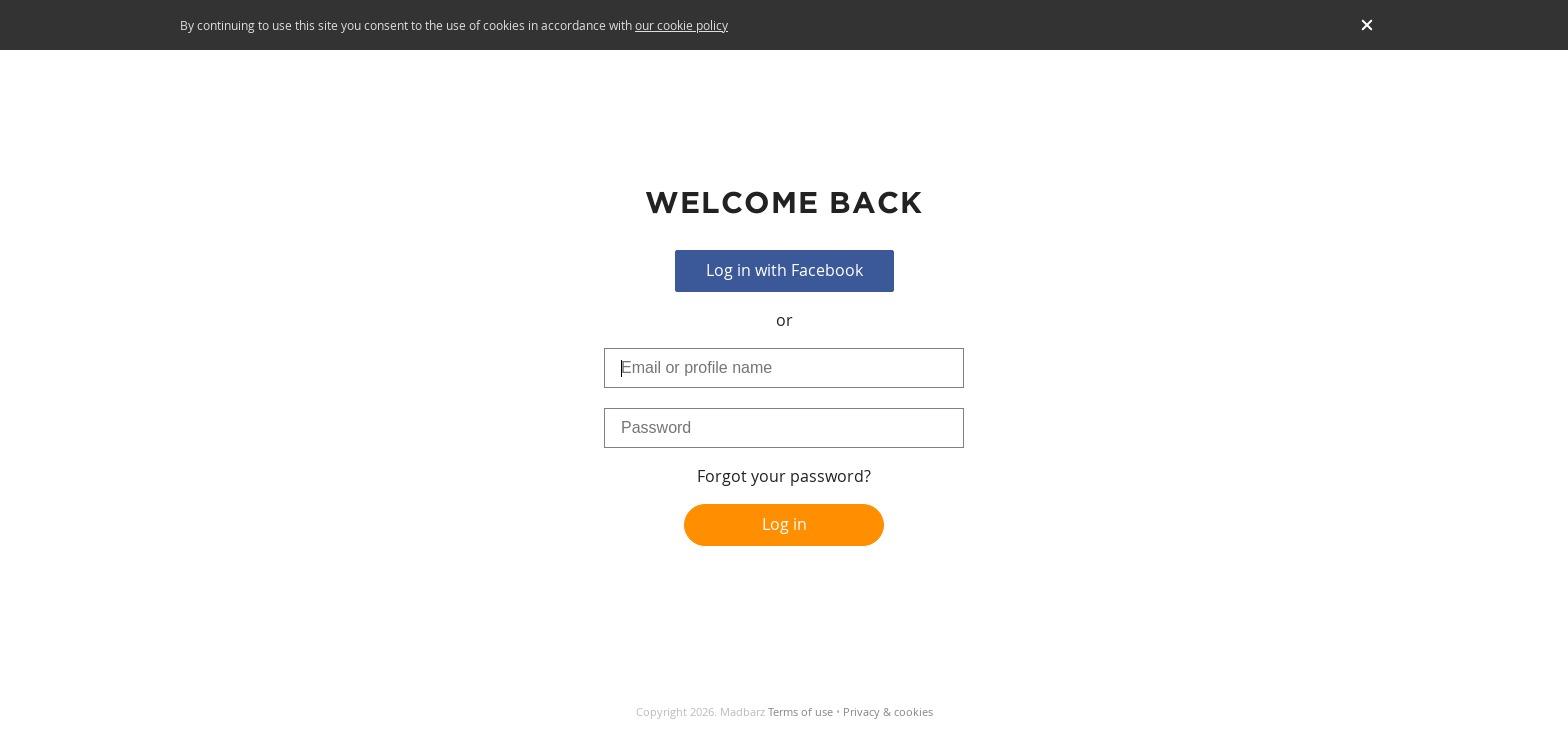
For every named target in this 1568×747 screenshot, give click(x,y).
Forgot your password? (784, 476)
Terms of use (800, 711)
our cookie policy (681, 25)
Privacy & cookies (888, 711)
